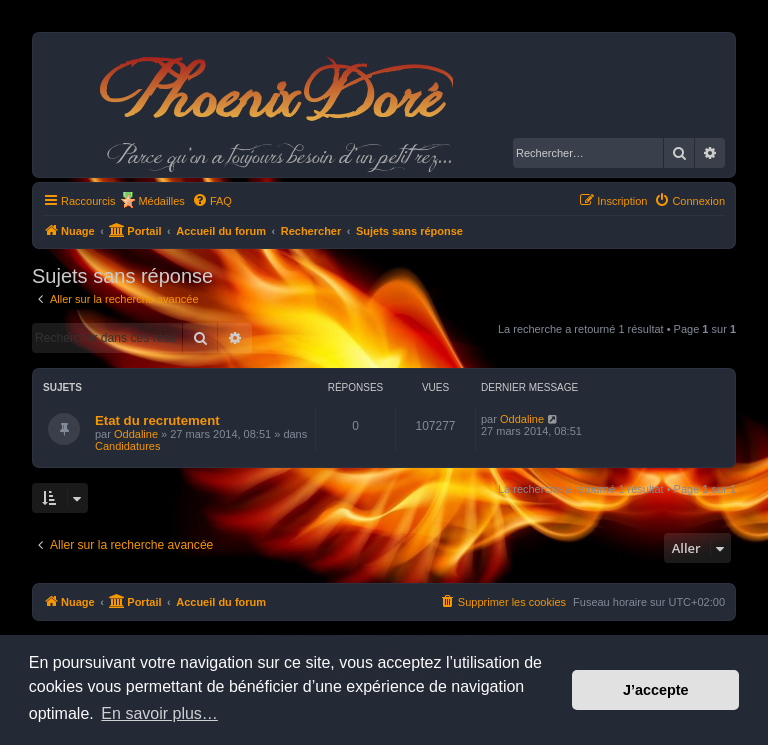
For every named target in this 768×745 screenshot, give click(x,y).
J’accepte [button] (656, 690)
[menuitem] (212, 201)
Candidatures (127, 446)
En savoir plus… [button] (159, 713)
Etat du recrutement (157, 420)
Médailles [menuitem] (161, 201)
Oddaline (136, 434)
